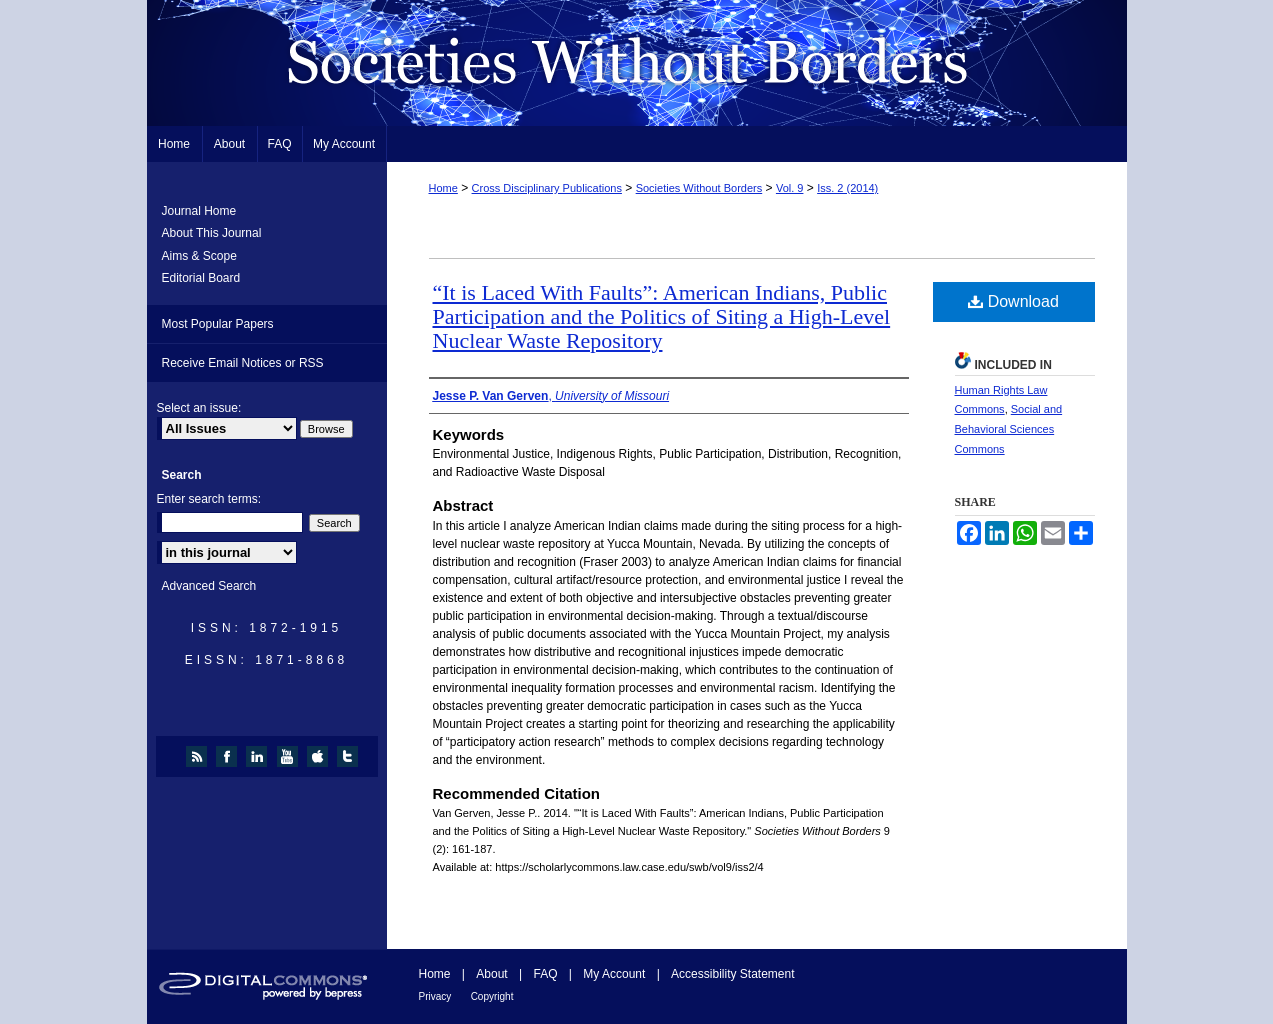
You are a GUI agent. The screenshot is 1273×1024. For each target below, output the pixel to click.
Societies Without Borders (637, 63)
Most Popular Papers (218, 324)
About (491, 974)
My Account (614, 974)
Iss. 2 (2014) (847, 188)
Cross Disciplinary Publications (547, 188)
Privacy (435, 996)
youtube (290, 756)
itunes (320, 756)
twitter (350, 756)
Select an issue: (199, 408)
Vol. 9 (790, 188)
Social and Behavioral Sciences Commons (1009, 429)
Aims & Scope (199, 256)
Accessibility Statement (732, 974)
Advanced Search (209, 586)
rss (199, 756)
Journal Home (199, 211)
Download (1013, 301)
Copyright (492, 996)
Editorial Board (201, 278)
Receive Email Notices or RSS (243, 363)
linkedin (259, 756)
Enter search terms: (209, 499)
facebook (229, 756)
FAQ (545, 974)
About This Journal (212, 233)
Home (443, 188)
